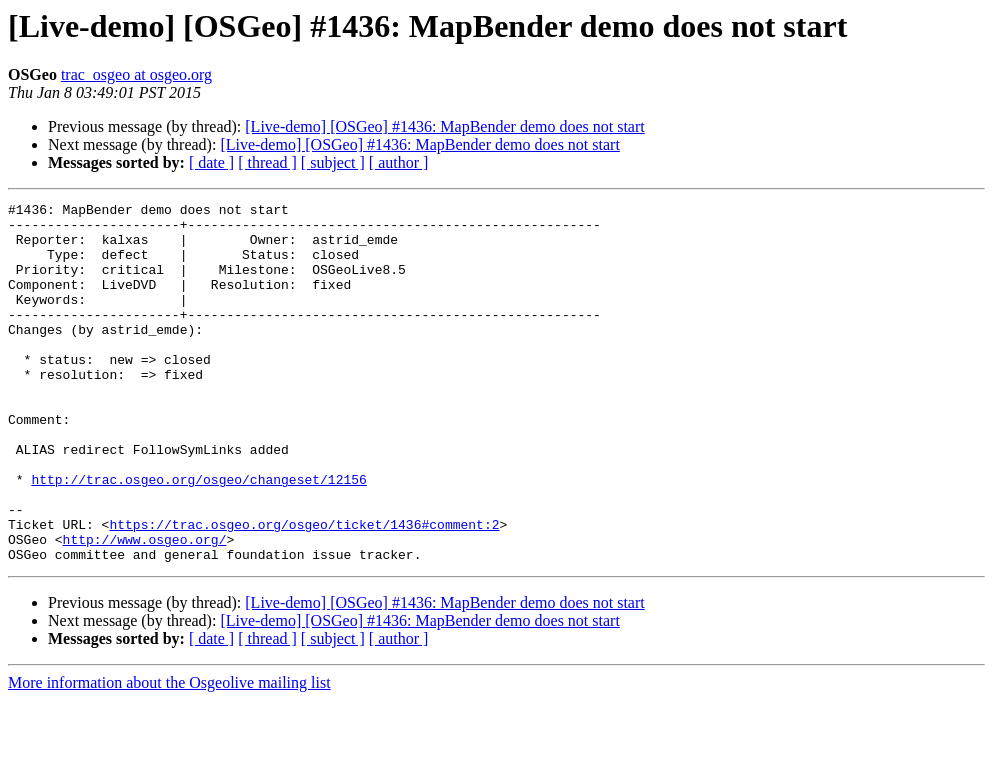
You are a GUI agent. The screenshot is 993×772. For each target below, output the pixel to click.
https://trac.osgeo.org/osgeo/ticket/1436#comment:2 (304, 590)
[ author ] (399, 162)
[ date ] (211, 162)
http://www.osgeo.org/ (145, 608)
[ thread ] (267, 162)
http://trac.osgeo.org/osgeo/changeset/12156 (198, 536)
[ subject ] (333, 162)
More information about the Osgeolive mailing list (169, 754)
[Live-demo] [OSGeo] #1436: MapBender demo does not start (444, 126)
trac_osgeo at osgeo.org (136, 74)
